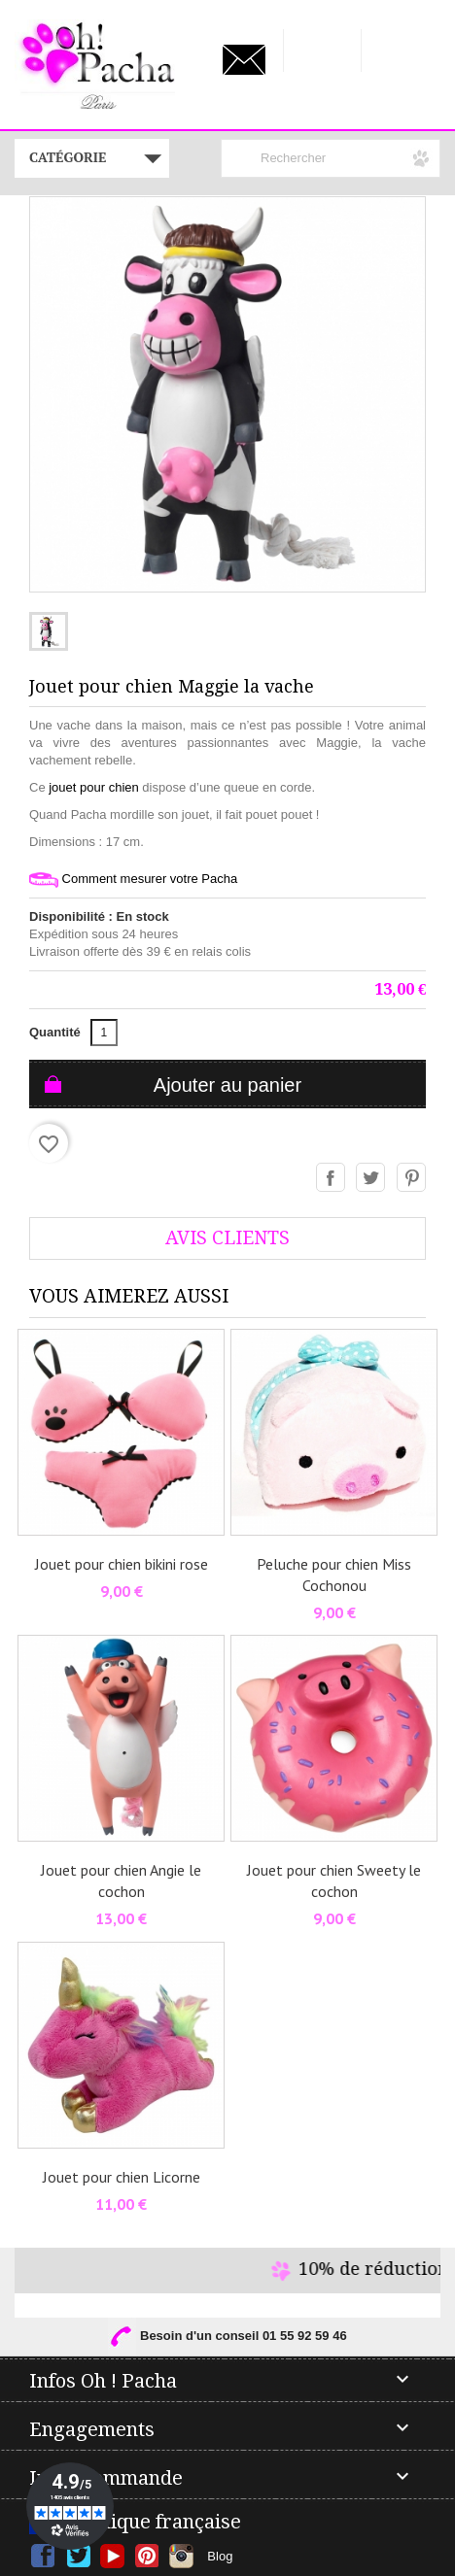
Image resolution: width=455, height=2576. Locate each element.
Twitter (78, 2556)
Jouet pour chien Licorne (121, 2176)
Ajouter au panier (227, 1085)
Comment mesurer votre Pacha (133, 879)
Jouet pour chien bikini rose (121, 1564)
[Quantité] (104, 1032)
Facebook (43, 2556)
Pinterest (412, 1178)
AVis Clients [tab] (227, 1238)
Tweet (371, 1178)
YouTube (112, 2556)
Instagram (181, 2556)
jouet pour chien (94, 787)
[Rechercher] (330, 158)
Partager (331, 1178)
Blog (219, 2556)
